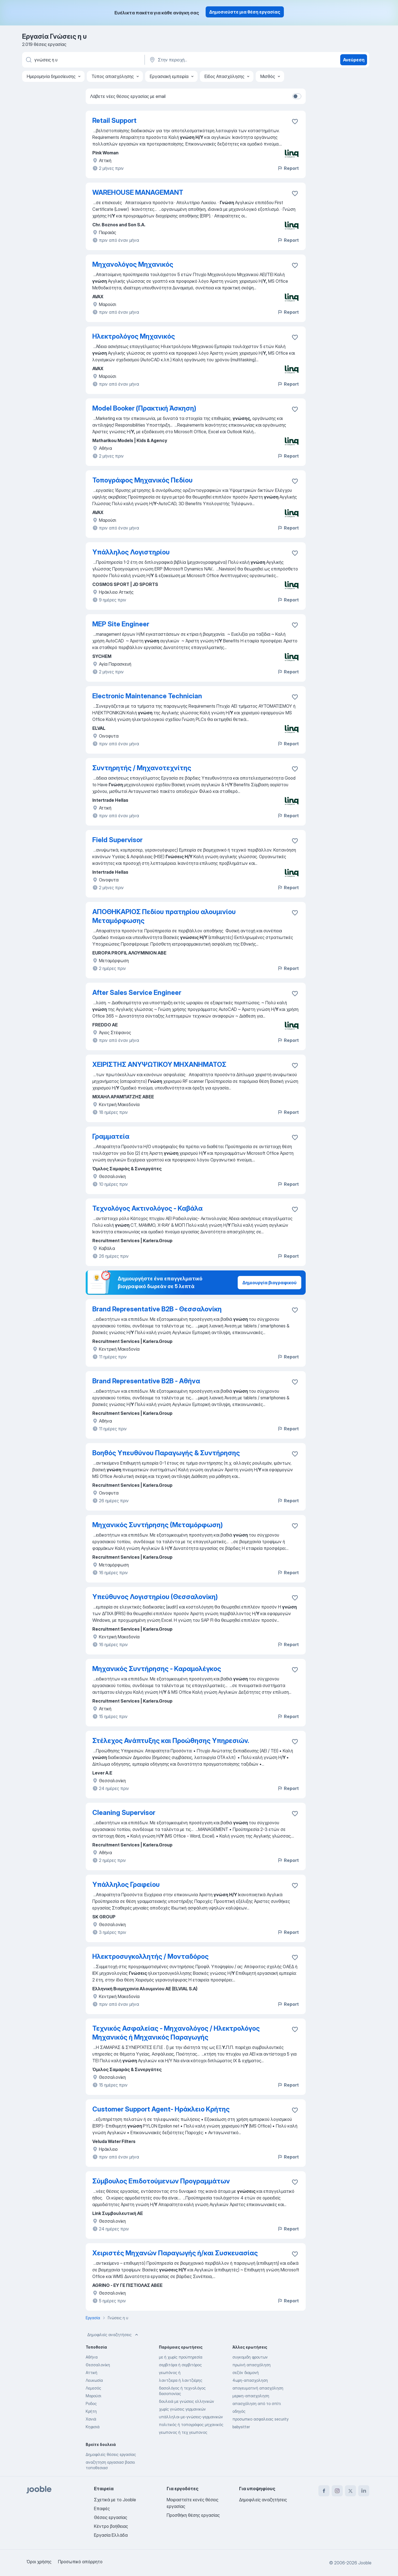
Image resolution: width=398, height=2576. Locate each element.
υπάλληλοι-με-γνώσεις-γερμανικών (191, 2416)
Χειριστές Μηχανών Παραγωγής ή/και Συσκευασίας (175, 2253)
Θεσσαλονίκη (98, 2364)
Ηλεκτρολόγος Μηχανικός (133, 336)
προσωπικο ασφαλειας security (260, 2419)
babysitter (241, 2426)
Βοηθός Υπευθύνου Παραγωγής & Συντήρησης (166, 1453)
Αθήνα (92, 2357)
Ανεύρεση (354, 60)
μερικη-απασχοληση (250, 2395)
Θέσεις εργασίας (110, 2517)
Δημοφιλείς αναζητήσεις (113, 2335)
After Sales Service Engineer (136, 993)
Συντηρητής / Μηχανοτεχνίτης (141, 768)
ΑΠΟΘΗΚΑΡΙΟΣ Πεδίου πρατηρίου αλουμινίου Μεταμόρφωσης (164, 916)
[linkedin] (363, 2490)
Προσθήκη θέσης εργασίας (193, 2515)
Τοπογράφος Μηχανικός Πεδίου (142, 480)
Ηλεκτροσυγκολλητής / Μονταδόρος (150, 1956)
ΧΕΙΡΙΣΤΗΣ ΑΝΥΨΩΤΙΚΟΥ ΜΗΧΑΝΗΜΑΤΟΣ (159, 1064)
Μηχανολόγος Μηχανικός (132, 264)
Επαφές (102, 2508)
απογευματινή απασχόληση (257, 2388)
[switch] (296, 96)
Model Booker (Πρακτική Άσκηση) (144, 408)
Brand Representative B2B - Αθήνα (146, 1381)
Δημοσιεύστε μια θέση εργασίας (244, 12)
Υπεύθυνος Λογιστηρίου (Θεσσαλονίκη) (155, 1597)
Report (288, 168)
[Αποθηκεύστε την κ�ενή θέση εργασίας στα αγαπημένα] (295, 193)
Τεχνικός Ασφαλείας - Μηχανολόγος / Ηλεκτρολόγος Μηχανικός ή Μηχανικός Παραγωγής (176, 2032)
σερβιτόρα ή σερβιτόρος (180, 2364)
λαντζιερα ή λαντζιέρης (180, 2380)
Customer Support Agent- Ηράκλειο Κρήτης (161, 2109)
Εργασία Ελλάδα (111, 2535)
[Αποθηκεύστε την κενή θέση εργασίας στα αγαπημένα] (295, 121)
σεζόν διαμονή (245, 2372)
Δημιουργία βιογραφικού (269, 1282)
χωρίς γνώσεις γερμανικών (182, 2409)
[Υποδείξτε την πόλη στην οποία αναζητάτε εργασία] (206, 60)
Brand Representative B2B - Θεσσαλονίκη (157, 1309)
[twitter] (350, 2490)
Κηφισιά (93, 2426)
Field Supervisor (117, 840)
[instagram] (337, 2490)
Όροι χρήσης (39, 2561)
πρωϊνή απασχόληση (251, 2364)
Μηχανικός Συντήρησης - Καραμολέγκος (156, 1669)
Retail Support (114, 120)
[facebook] (323, 2490)
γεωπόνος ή (169, 2372)
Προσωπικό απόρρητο (80, 2561)
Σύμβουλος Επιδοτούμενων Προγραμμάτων (161, 2181)
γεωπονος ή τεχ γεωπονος (183, 2432)
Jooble (364, 2562)
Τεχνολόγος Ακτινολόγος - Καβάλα (147, 1208)
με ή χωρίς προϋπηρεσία (180, 2357)
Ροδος (91, 2403)
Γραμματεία (110, 1136)
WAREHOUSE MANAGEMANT (137, 192)
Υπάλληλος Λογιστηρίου (131, 552)
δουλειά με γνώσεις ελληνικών (186, 2401)
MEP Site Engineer (120, 624)
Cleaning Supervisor (123, 1813)
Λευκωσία (94, 2380)
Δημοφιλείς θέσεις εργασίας (111, 2454)
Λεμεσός (93, 2388)
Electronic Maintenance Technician (147, 696)
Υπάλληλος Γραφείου (126, 1884)
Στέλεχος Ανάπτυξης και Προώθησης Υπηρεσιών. (170, 1741)
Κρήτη (91, 2411)
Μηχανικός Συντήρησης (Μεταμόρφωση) (157, 1525)
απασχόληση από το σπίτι (256, 2403)
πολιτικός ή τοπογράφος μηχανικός (191, 2424)
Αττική (91, 2372)
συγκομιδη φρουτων (250, 2357)
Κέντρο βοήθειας (111, 2526)
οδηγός (238, 2411)
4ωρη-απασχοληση (250, 2380)
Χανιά (91, 2419)
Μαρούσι (93, 2395)
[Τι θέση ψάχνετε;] (83, 60)
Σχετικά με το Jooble (115, 2499)
